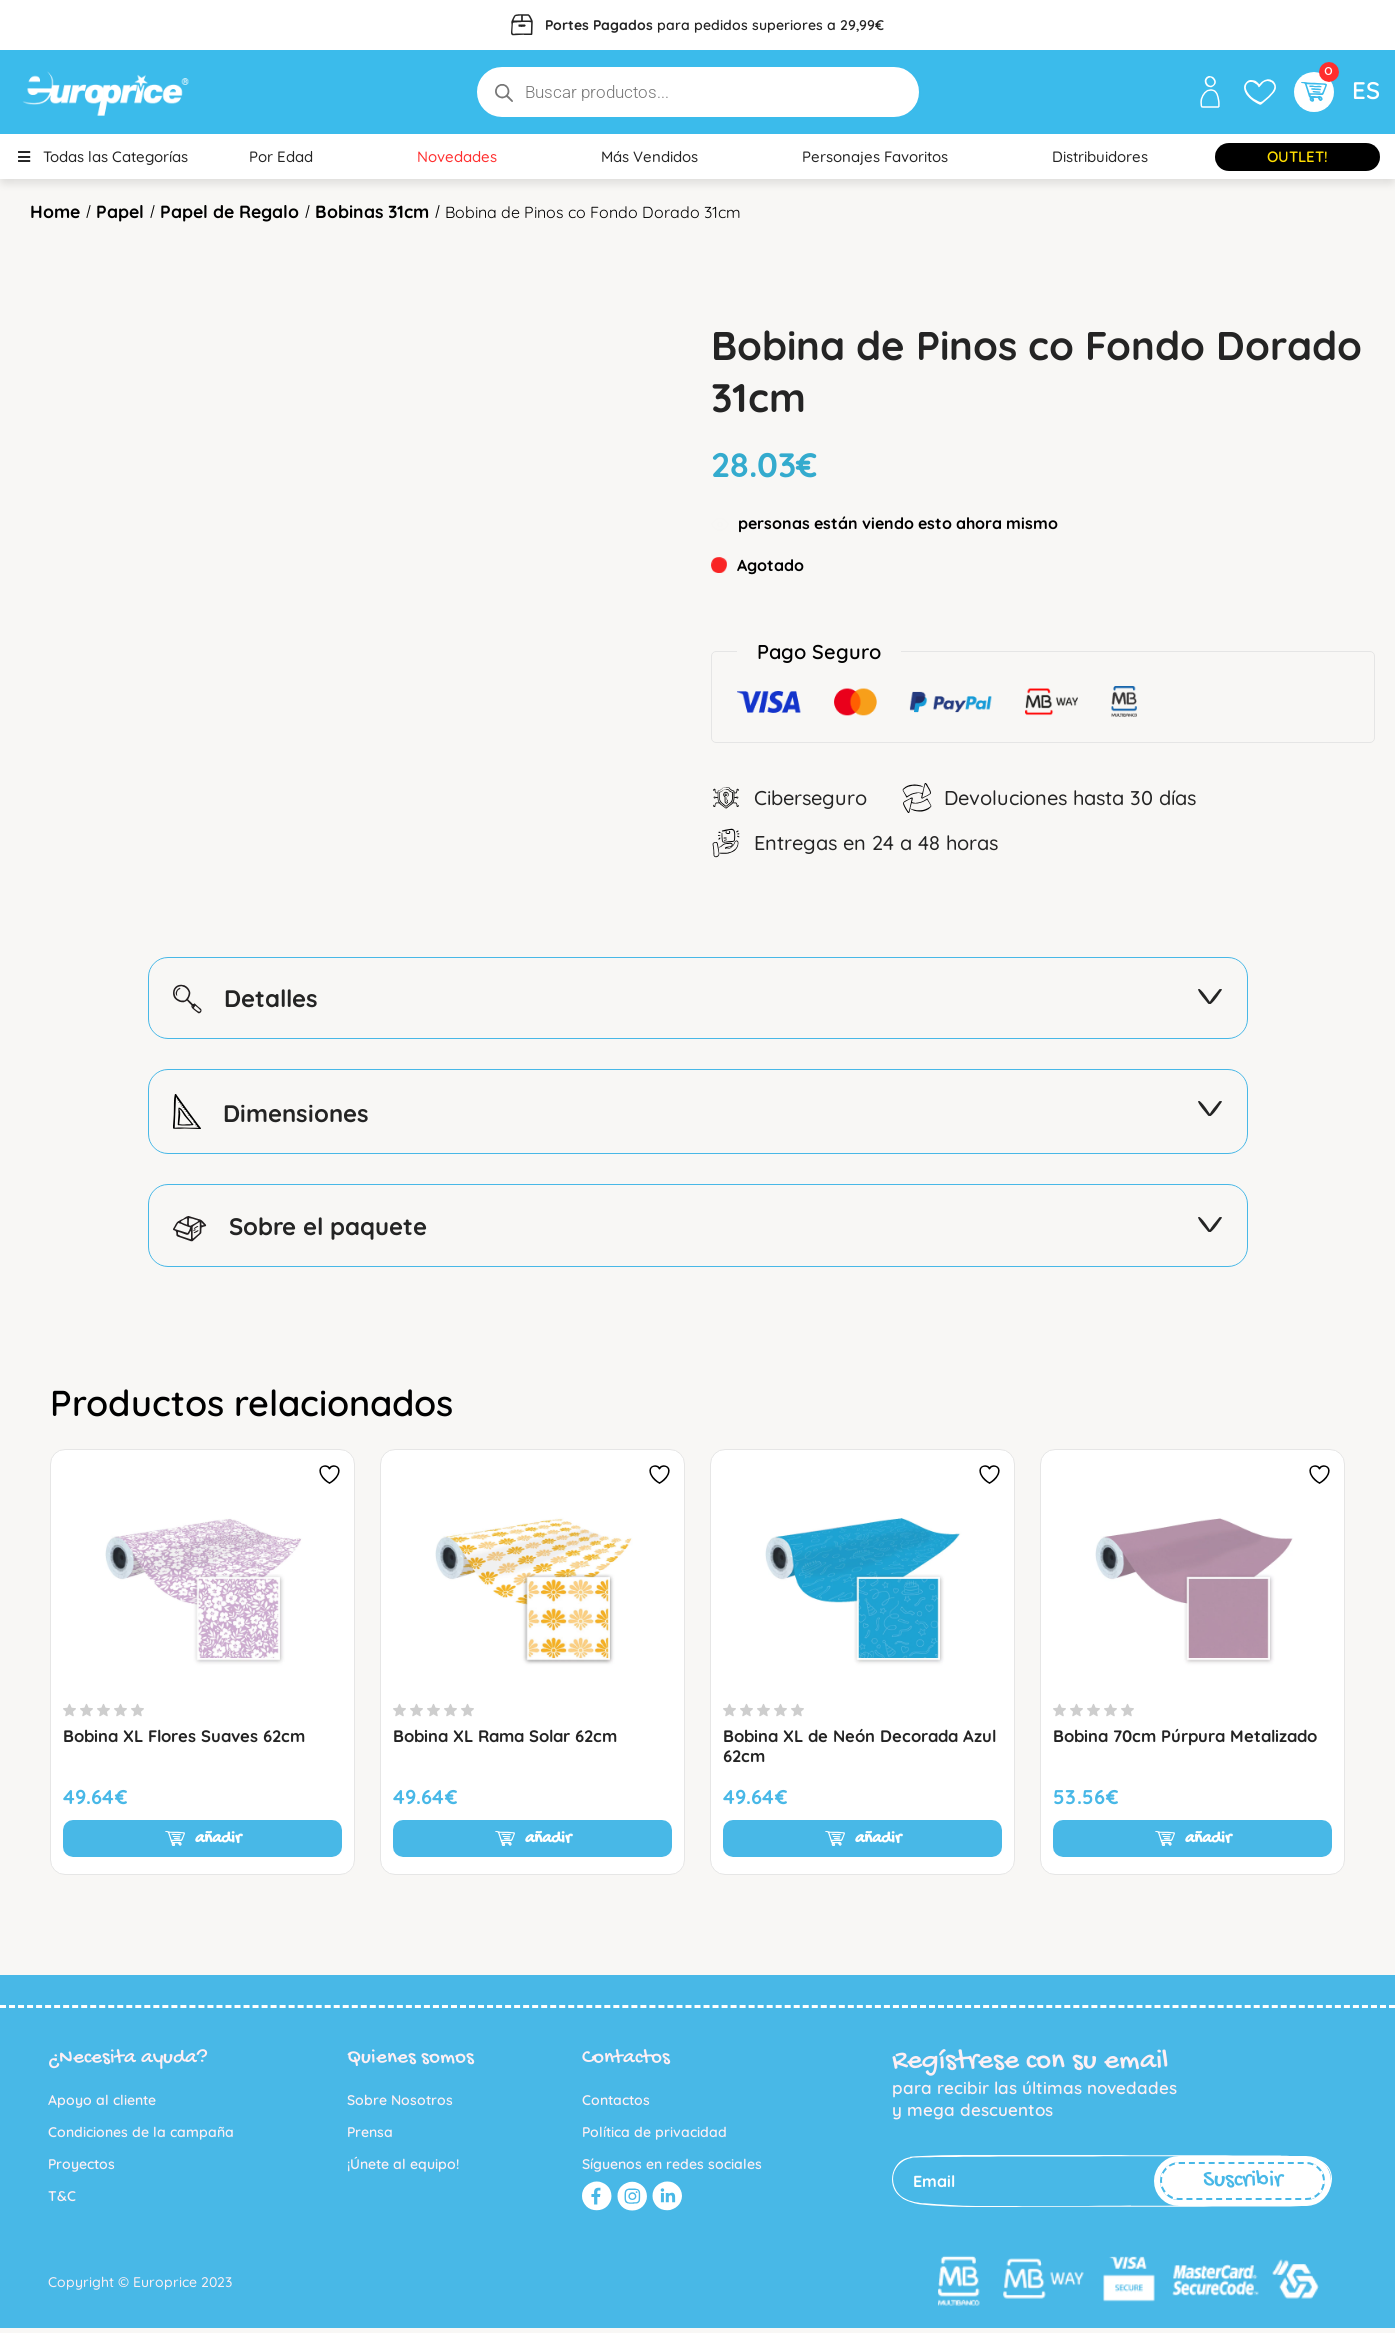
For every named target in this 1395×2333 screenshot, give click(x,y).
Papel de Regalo (234, 210)
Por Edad (281, 156)
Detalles (698, 998)
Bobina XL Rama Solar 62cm (511, 1740)
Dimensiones (698, 1113)
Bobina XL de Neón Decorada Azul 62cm (846, 1750)
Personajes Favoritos (875, 156)
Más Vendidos (649, 156)
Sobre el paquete (698, 1229)
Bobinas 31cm (379, 210)
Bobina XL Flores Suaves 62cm (189, 1740)
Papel (122, 210)
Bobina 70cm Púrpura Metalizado (1190, 1740)
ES (1365, 90)
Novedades (457, 156)
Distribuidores (1100, 156)
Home (56, 210)
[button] (1311, 92)
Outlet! (1297, 156)
